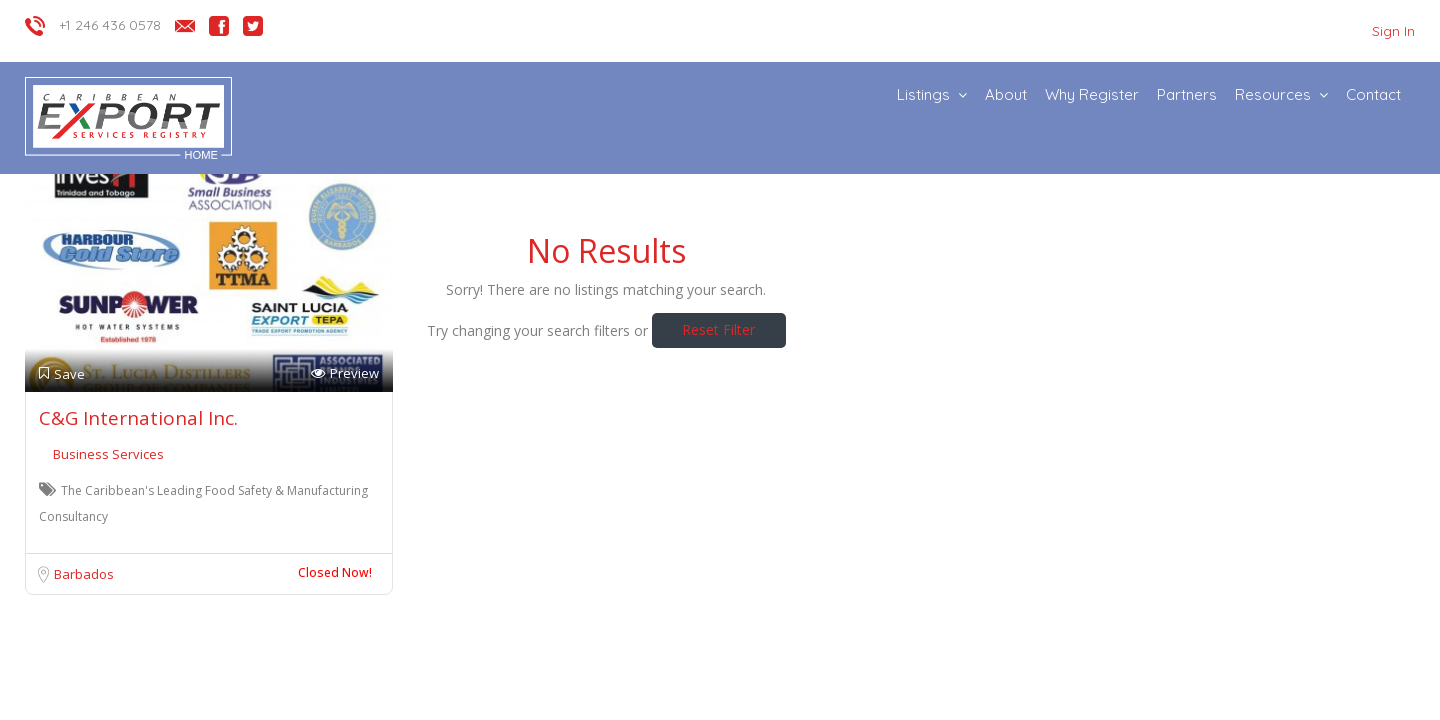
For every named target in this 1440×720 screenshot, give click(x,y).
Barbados (84, 574)
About (1006, 94)
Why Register (1092, 94)
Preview (345, 373)
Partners (1187, 94)
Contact (1373, 94)
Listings (923, 94)
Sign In (1393, 31)
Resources (1273, 94)
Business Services (108, 454)
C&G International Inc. (138, 418)
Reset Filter (718, 329)
